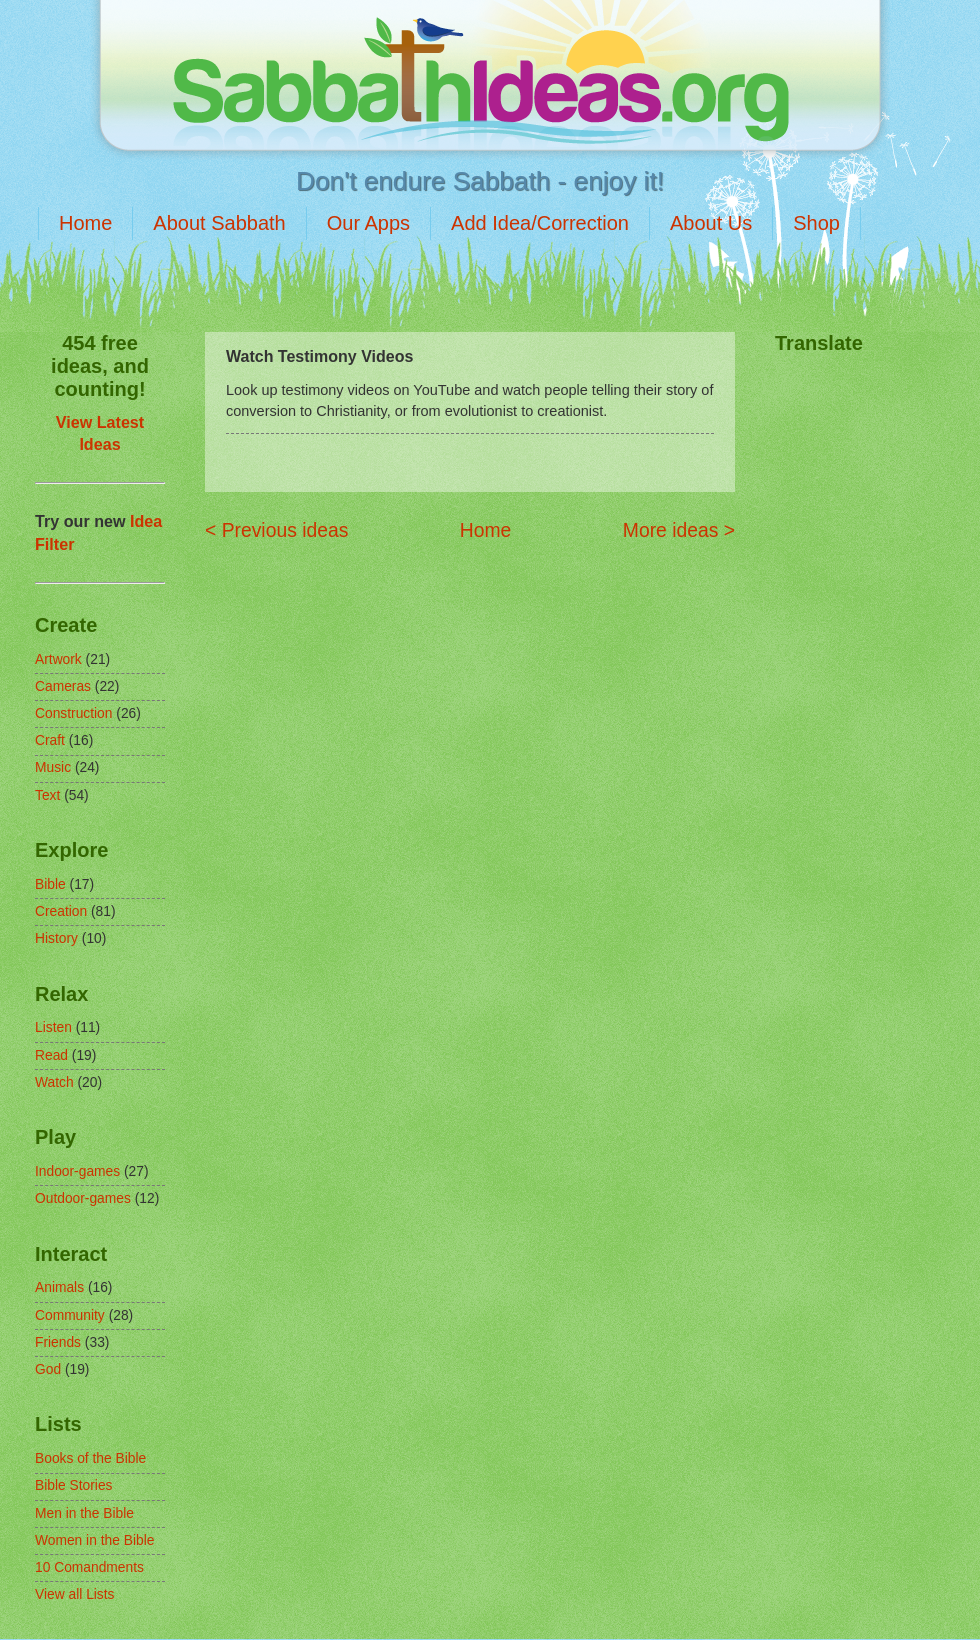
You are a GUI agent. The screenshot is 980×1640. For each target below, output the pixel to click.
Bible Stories (73, 1485)
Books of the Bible (90, 1458)
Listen (53, 1027)
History (56, 938)
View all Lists (75, 1594)
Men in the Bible (84, 1513)
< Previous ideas (276, 530)
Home (85, 223)
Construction (73, 713)
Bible (50, 884)
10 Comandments (89, 1567)
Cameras (63, 686)
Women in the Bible (94, 1540)
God (48, 1369)
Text (47, 795)
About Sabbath (219, 223)
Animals (59, 1287)
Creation (61, 911)
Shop (816, 223)
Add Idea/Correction (540, 223)
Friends (58, 1342)
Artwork (58, 659)
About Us (711, 223)
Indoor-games (77, 1171)
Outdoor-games (83, 1198)
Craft (50, 740)
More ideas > (679, 530)
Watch (54, 1082)
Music (53, 767)
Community (70, 1315)
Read (51, 1055)
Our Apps (368, 223)
